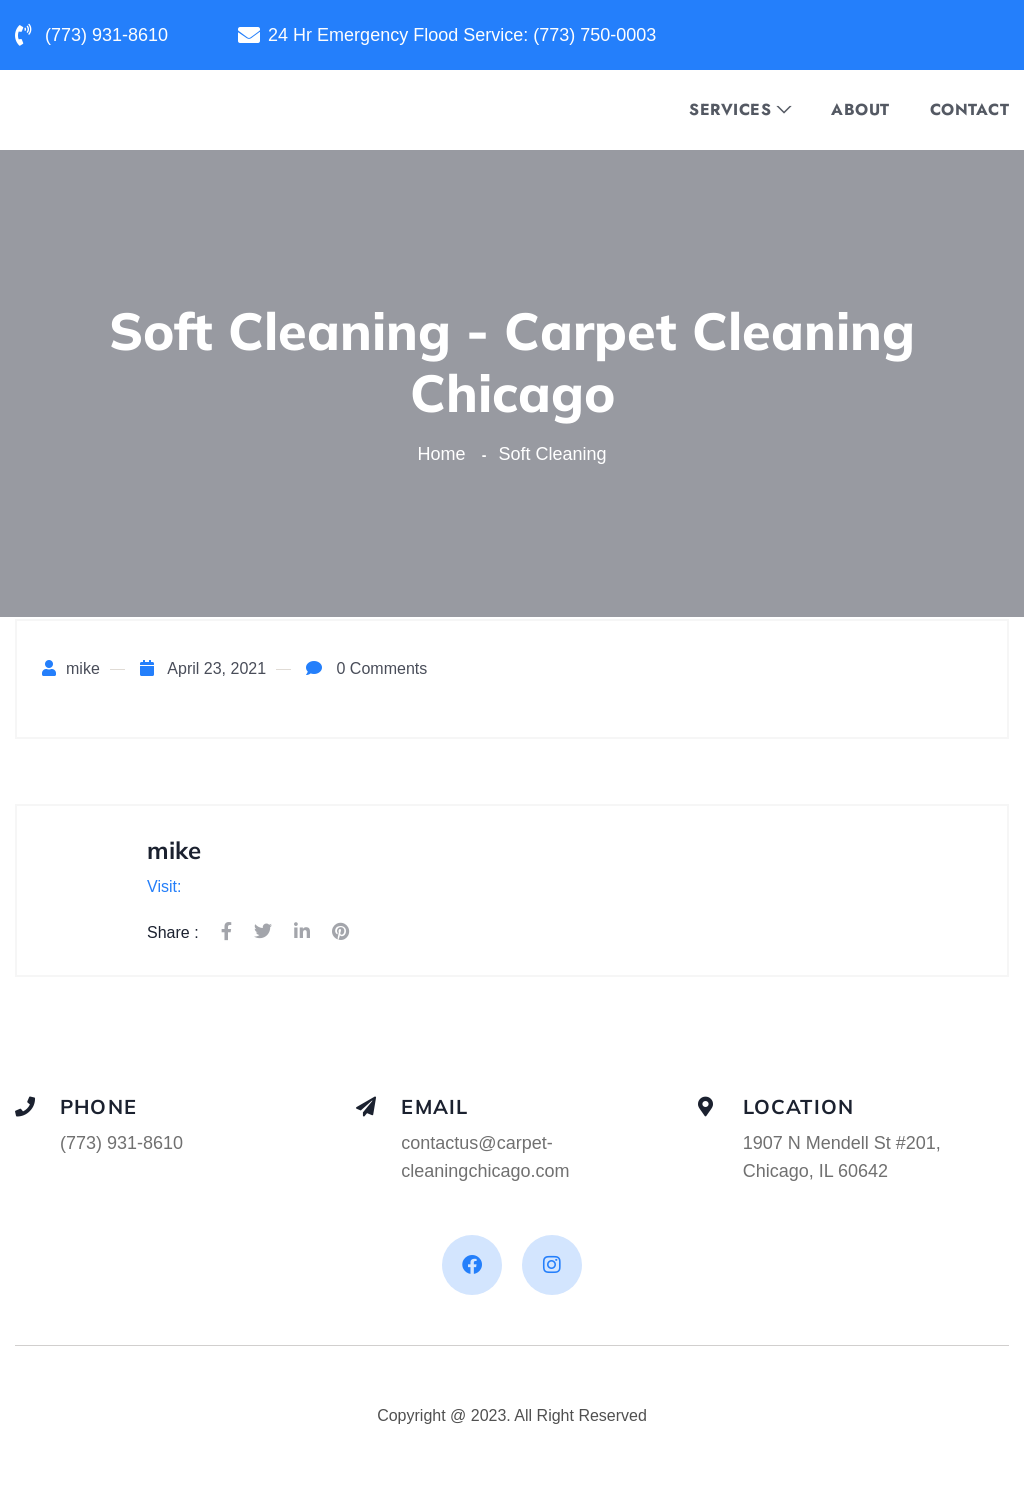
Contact (970, 110)
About (860, 110)
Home (446, 454)
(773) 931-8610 (121, 1143)
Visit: (164, 886)
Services (730, 110)
